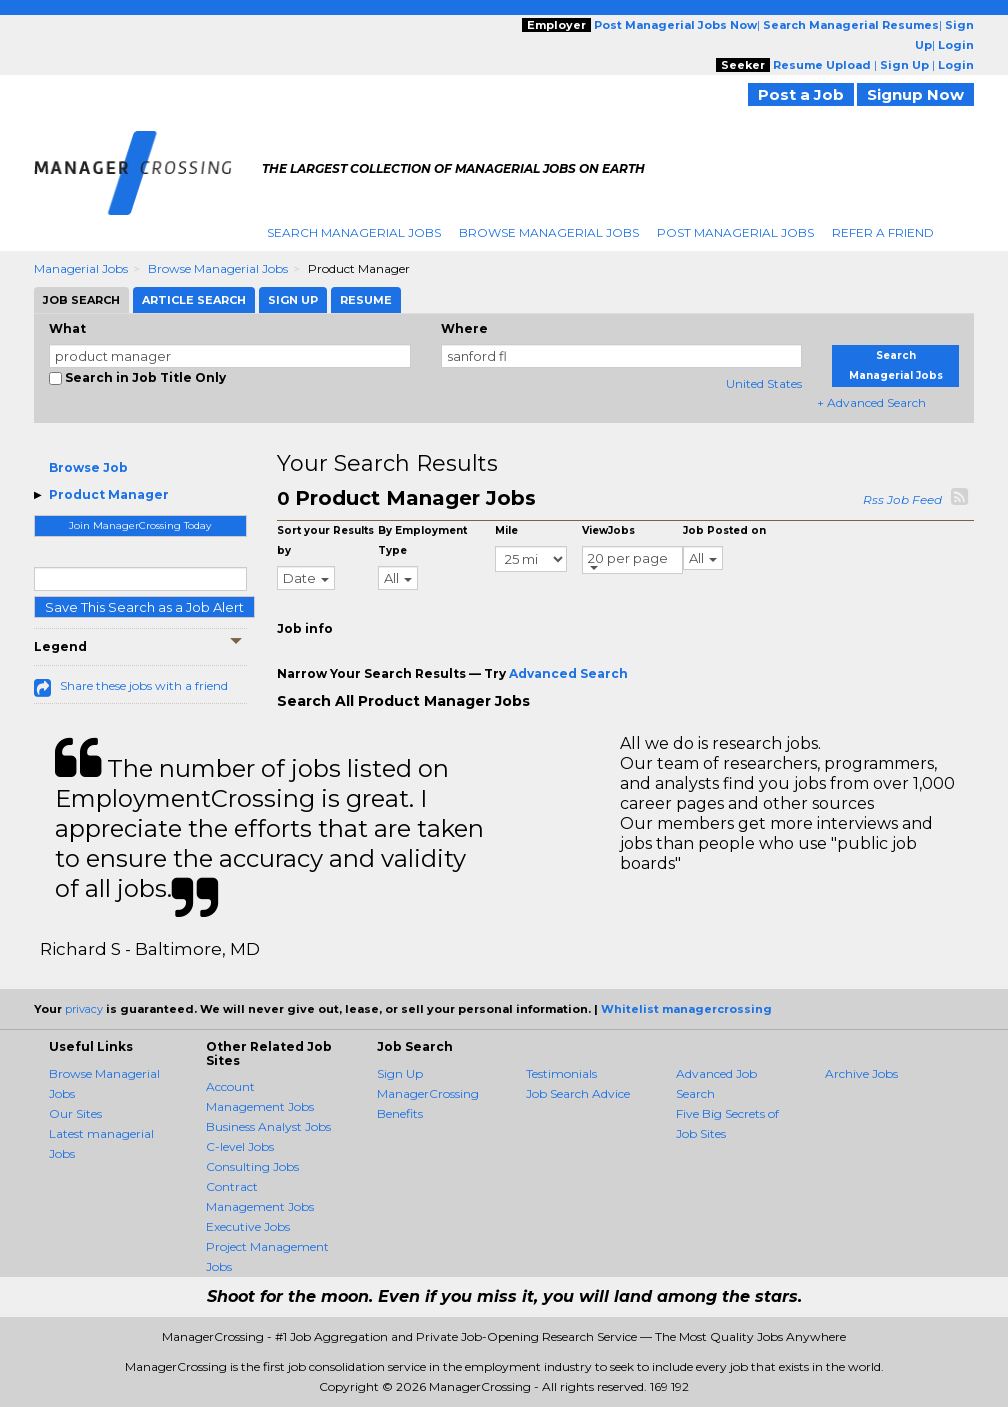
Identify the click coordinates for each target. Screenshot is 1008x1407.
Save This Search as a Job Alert (144, 607)
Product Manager (109, 494)
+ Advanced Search (871, 402)
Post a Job (801, 94)
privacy (84, 1009)
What (67, 328)
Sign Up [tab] (293, 300)
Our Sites (75, 1113)
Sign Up (400, 1073)
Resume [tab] (366, 300)
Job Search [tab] (81, 300)
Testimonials (561, 1073)
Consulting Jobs (252, 1166)
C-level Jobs (240, 1146)
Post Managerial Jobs (735, 232)
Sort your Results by (325, 540)
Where (464, 328)
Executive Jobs (248, 1226)
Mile (506, 530)
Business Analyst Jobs (268, 1126)
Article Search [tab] (194, 300)
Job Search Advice (578, 1093)
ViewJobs (608, 530)
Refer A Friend (883, 232)
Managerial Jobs (81, 268)
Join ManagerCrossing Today (140, 525)
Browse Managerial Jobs (549, 232)
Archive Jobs (861, 1073)
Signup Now (915, 94)
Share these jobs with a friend (144, 685)
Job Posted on (724, 530)
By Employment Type (422, 540)
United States (764, 383)
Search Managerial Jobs (354, 232)
